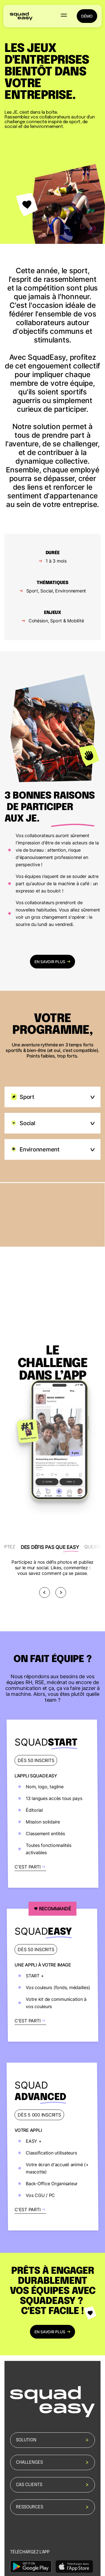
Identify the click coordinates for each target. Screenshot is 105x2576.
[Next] (60, 1592)
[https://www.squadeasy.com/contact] (52, 1804)
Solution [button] (52, 2440)
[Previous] (44, 1592)
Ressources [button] (52, 2507)
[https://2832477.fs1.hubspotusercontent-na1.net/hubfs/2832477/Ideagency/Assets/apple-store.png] (74, 2566)
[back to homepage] (21, 16)
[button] (63, 16)
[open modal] (52, 1247)
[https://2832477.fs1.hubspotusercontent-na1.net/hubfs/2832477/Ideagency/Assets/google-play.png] (31, 2566)
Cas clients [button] (52, 2484)
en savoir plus (52, 961)
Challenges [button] (52, 2462)
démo (87, 16)
